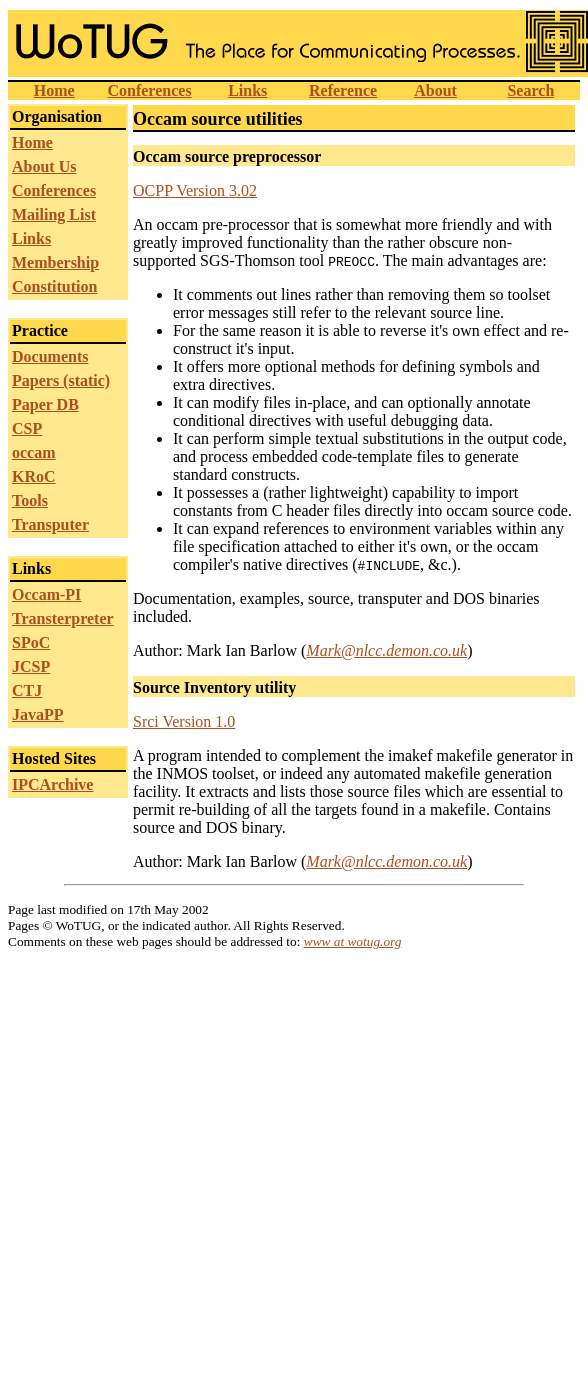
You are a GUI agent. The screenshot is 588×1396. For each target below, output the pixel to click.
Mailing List (54, 214)
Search (530, 90)
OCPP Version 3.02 (195, 190)
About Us (44, 166)
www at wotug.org (353, 941)
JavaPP (38, 714)
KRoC (34, 476)
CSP (27, 428)
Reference (343, 90)
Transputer (50, 524)
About (435, 90)
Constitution (54, 286)
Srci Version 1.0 (184, 721)
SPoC (31, 642)
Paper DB (45, 404)
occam (34, 452)
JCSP (31, 666)
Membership (55, 262)
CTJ (27, 690)
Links (247, 90)
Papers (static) (61, 380)
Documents (50, 356)
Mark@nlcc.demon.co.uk (386, 650)
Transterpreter (63, 618)
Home (54, 90)
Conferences (149, 90)
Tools (30, 500)
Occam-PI (46, 594)
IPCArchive (52, 784)
